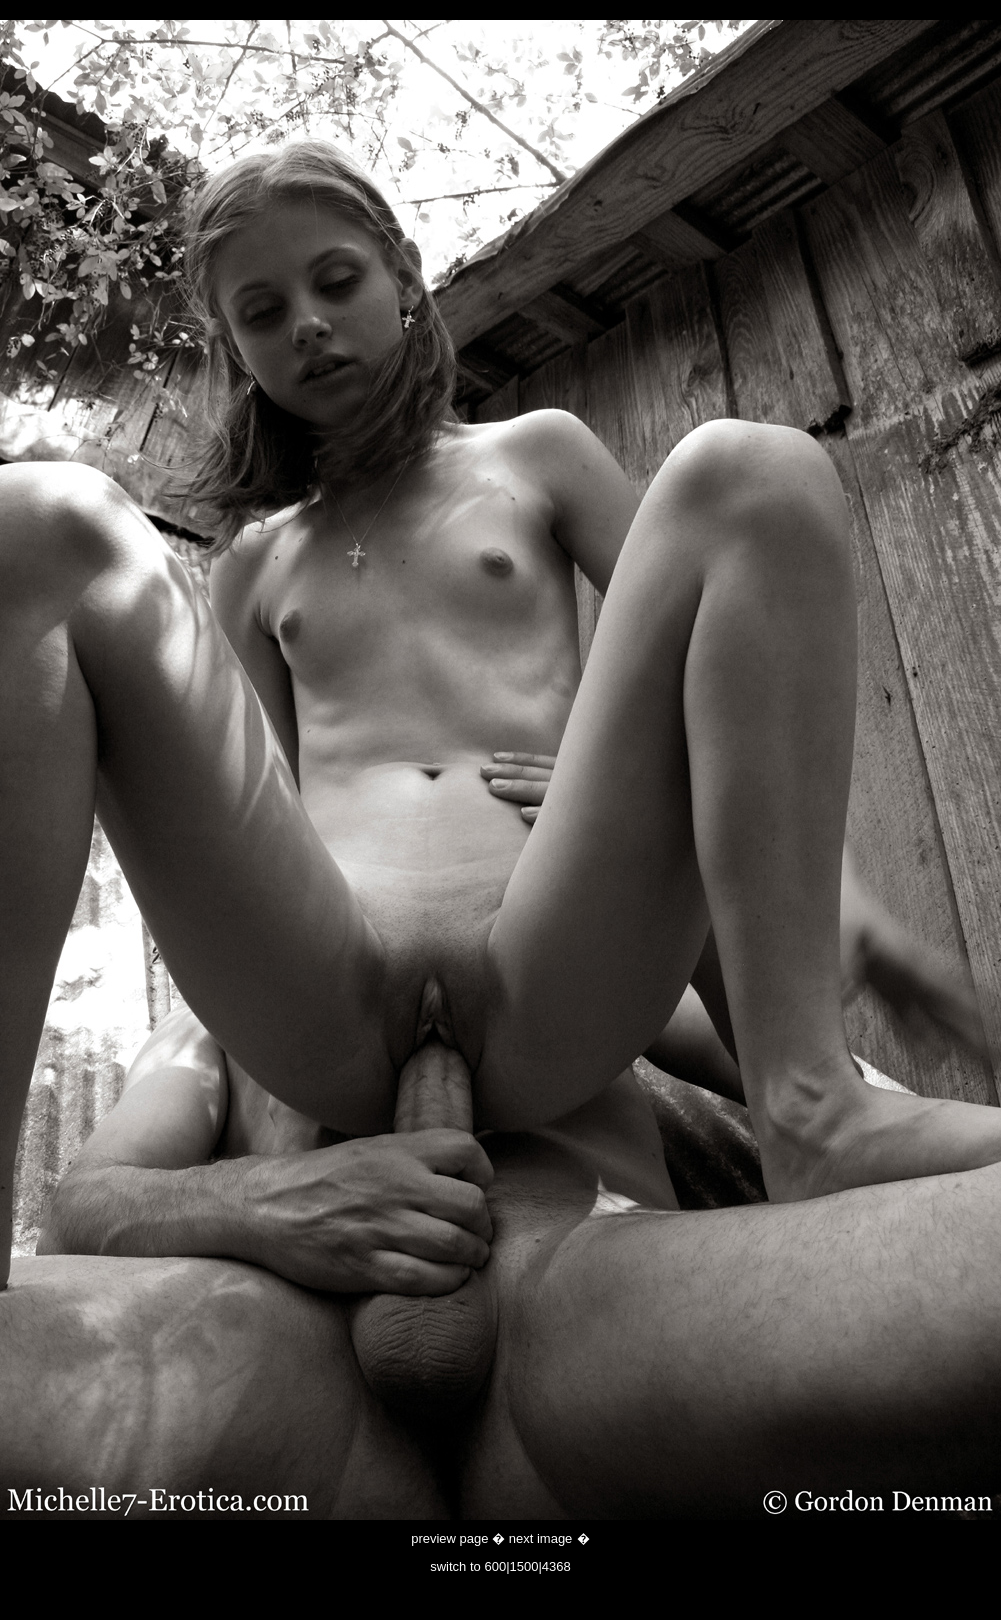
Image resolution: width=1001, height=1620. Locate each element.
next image (541, 1538)
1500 (524, 1566)
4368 (556, 1566)
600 (495, 1566)
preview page (449, 1538)
